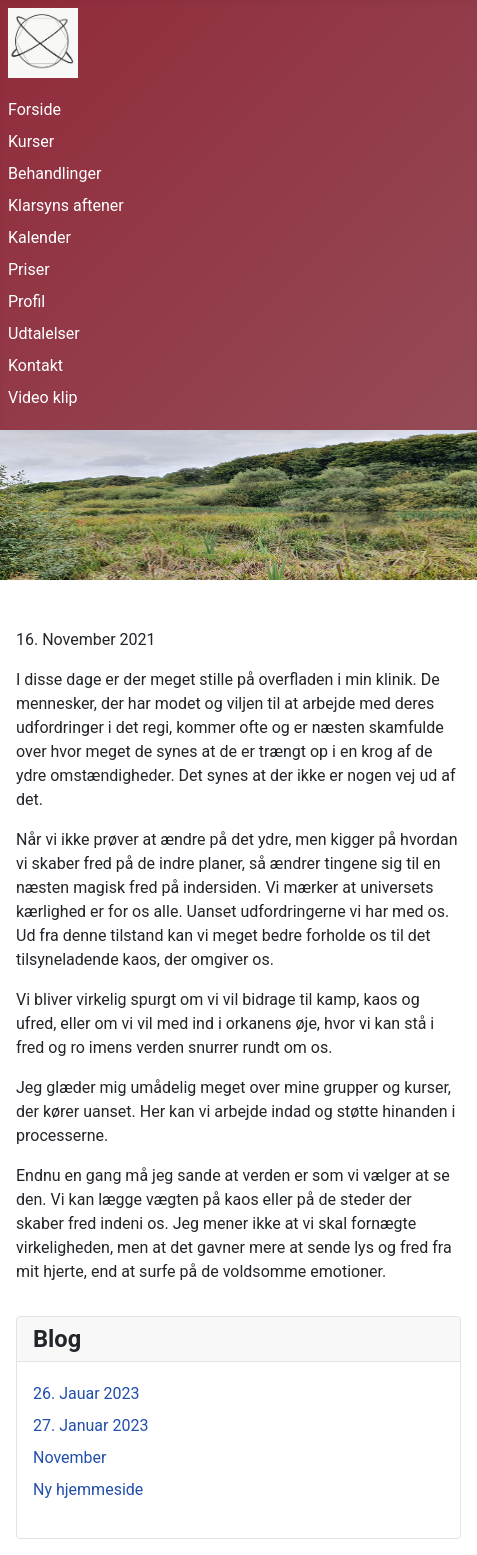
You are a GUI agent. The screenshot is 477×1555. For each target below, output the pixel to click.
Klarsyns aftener (66, 205)
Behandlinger (54, 173)
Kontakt (35, 365)
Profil (26, 301)
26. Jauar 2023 (86, 1393)
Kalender (39, 237)
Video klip (43, 397)
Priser (29, 269)
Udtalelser (44, 333)
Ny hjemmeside (88, 1489)
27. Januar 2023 (90, 1425)
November (69, 1457)
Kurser (31, 141)
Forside (34, 109)
